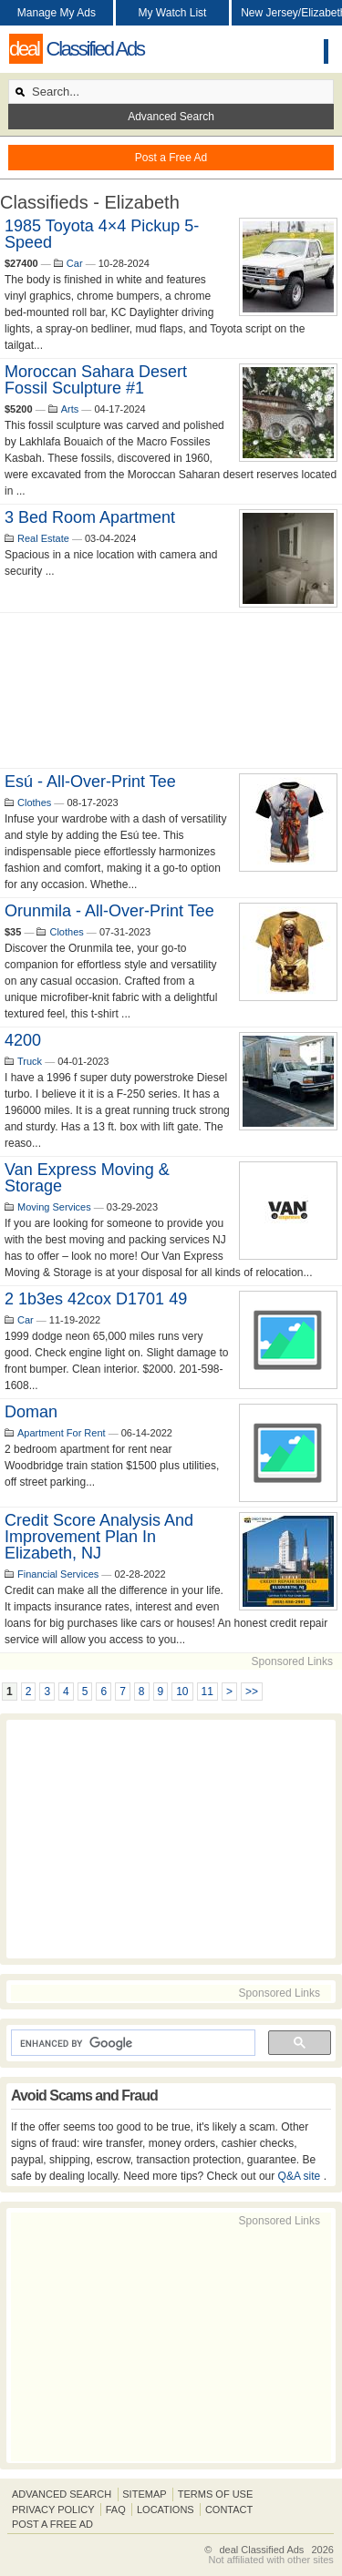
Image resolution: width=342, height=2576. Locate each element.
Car (75, 263)
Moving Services (54, 1206)
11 (207, 1691)
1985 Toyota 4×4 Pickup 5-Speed (102, 234)
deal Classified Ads (261, 2549)
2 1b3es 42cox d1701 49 (96, 1299)
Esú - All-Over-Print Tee (90, 781)
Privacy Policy (53, 2509)
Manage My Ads (56, 12)
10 (182, 1691)
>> (251, 1691)
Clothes (34, 802)
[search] (131, 2043)
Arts (70, 409)
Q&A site (301, 2176)
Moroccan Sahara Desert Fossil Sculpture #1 (96, 380)
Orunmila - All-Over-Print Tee (109, 911)
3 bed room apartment (90, 517)
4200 (23, 1040)
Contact (229, 2509)
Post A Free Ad (52, 2524)
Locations (165, 2509)
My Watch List (173, 12)
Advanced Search (171, 116)
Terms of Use (216, 2494)
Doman (31, 1412)
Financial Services (57, 1574)
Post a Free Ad (171, 157)
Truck (29, 1061)
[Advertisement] (171, 690)
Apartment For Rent (61, 1432)
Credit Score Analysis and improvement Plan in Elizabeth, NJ (99, 1536)
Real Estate (43, 538)
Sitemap (144, 2494)
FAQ (116, 2509)
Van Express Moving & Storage (87, 1177)
